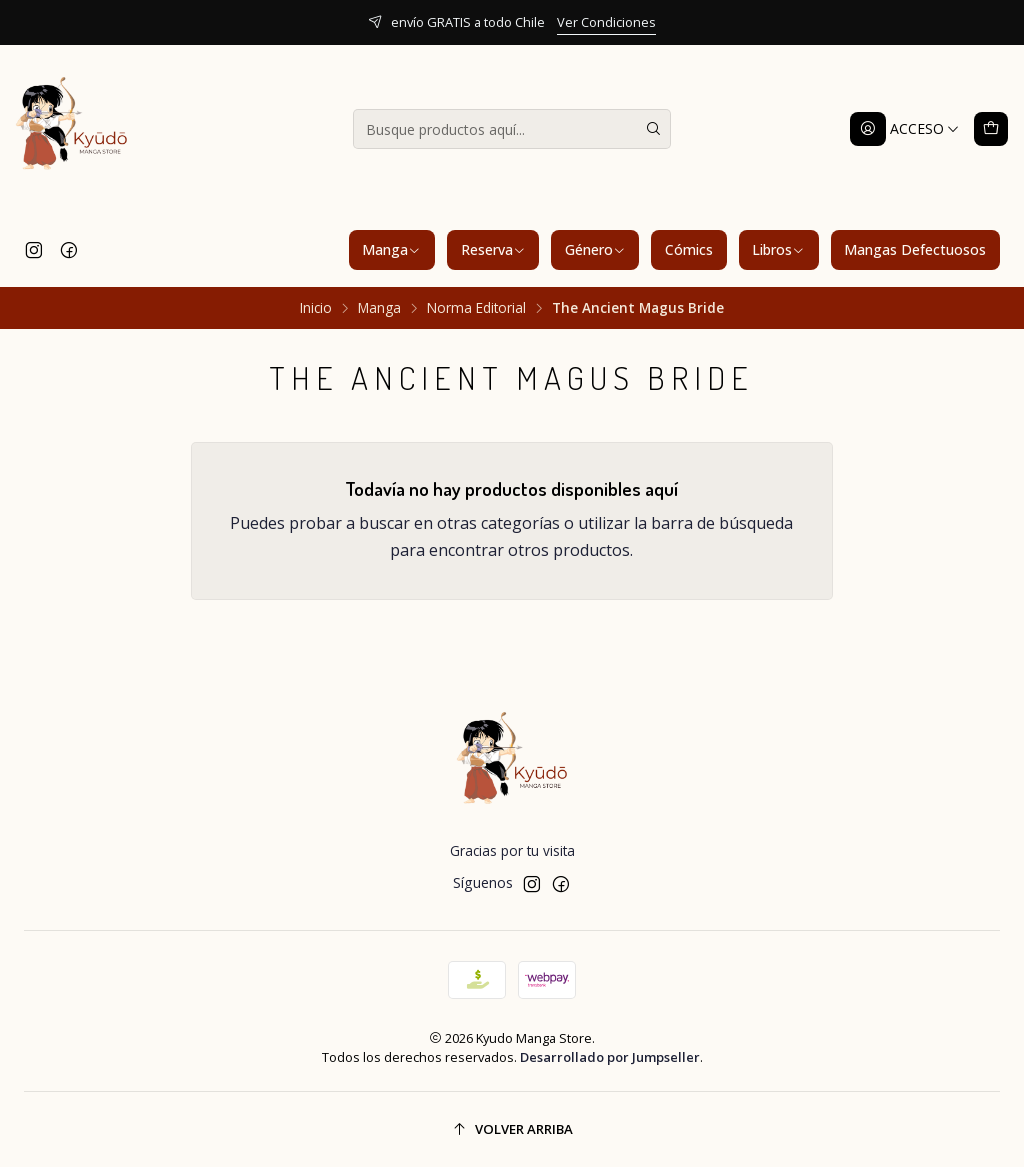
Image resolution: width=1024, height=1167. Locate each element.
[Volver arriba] (512, 1129)
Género (595, 249)
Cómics (689, 249)
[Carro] (991, 129)
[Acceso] (905, 129)
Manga (391, 249)
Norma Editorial (476, 308)
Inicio (316, 308)
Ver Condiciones (606, 22)
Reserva (493, 249)
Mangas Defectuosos (915, 249)
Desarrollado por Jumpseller (610, 1057)
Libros (778, 249)
